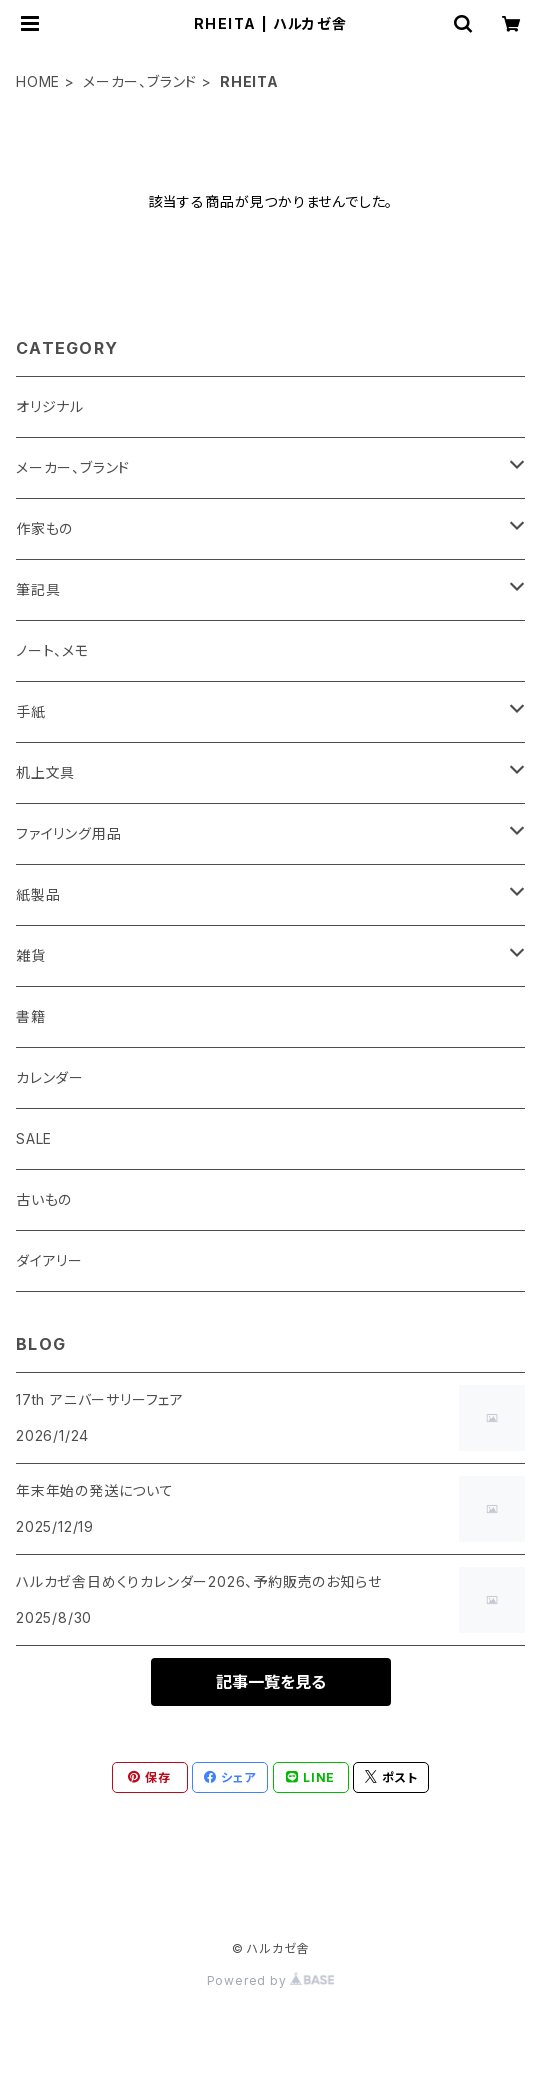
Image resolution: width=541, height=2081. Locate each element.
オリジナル (50, 406)
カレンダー (50, 1077)
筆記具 (38, 589)
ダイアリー (49, 1260)
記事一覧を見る (271, 1682)
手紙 (31, 711)
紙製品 (38, 894)
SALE (34, 1138)
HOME (38, 81)
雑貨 (31, 955)
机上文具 (45, 772)
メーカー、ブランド (140, 81)
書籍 (31, 1016)
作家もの (44, 528)
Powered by (271, 1980)
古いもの (44, 1199)
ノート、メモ (52, 650)
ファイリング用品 (68, 833)
